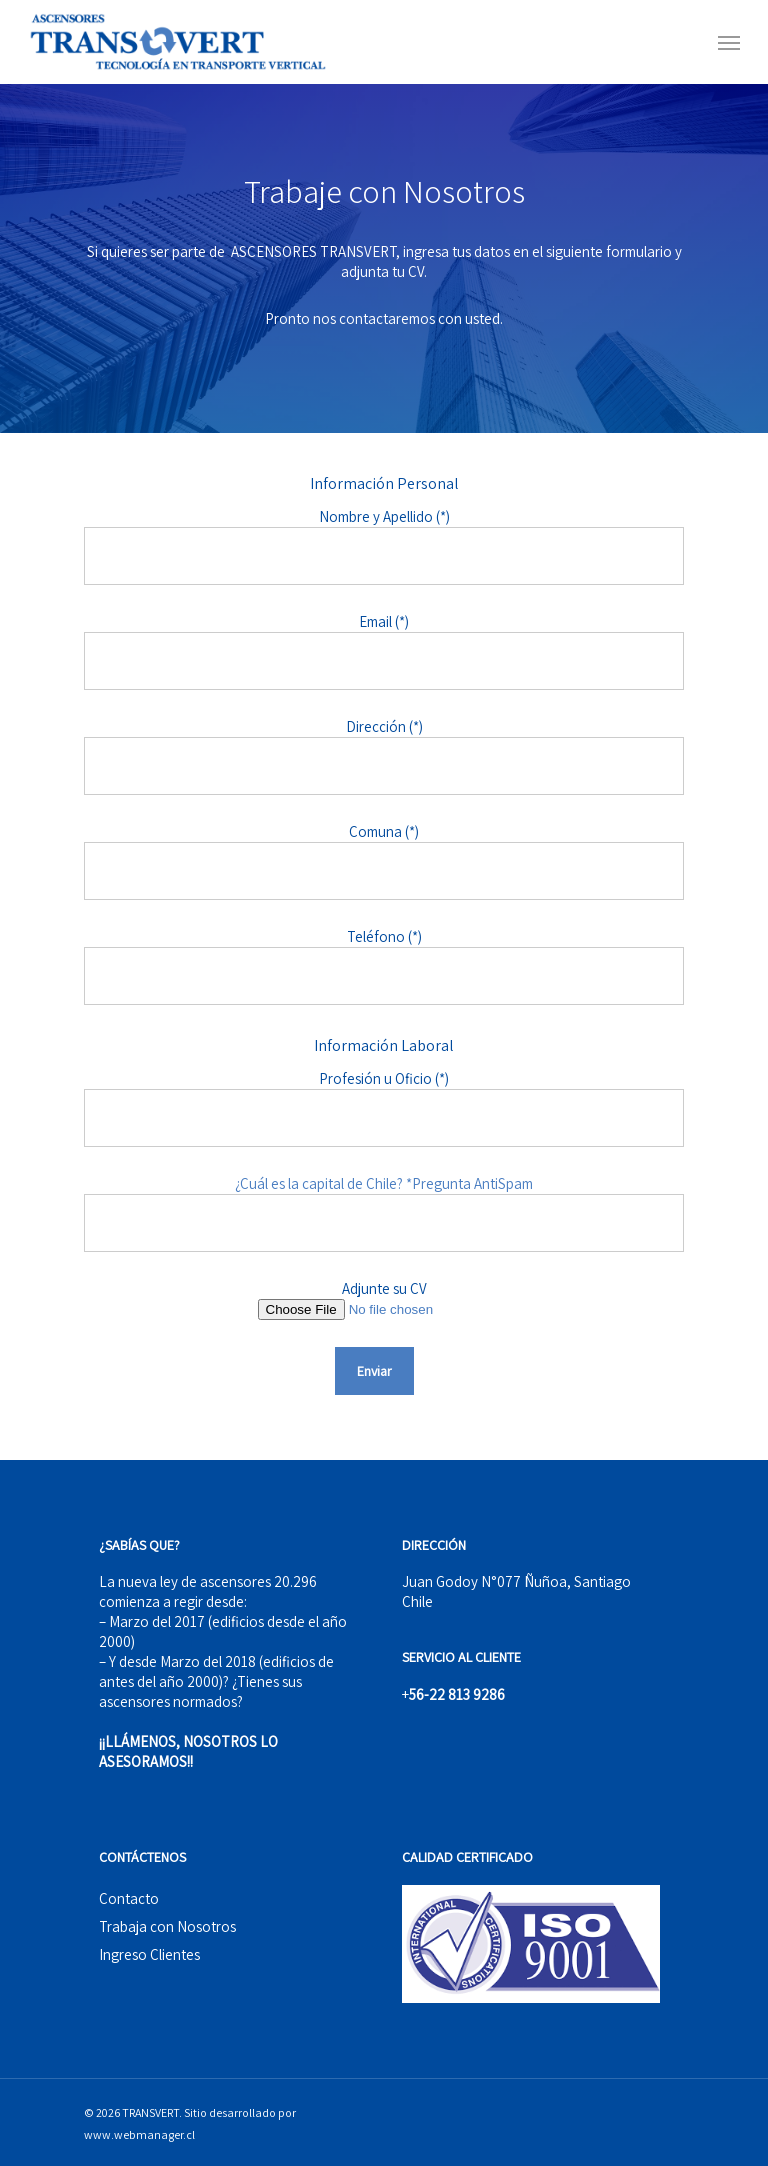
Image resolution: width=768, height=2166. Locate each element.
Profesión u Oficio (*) (384, 1108)
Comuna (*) (384, 861)
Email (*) (384, 651)
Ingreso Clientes (149, 1954)
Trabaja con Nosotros (167, 1926)
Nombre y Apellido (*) (384, 546)
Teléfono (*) (384, 966)
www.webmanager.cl (139, 2134)
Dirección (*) (384, 756)
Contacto (129, 1898)
